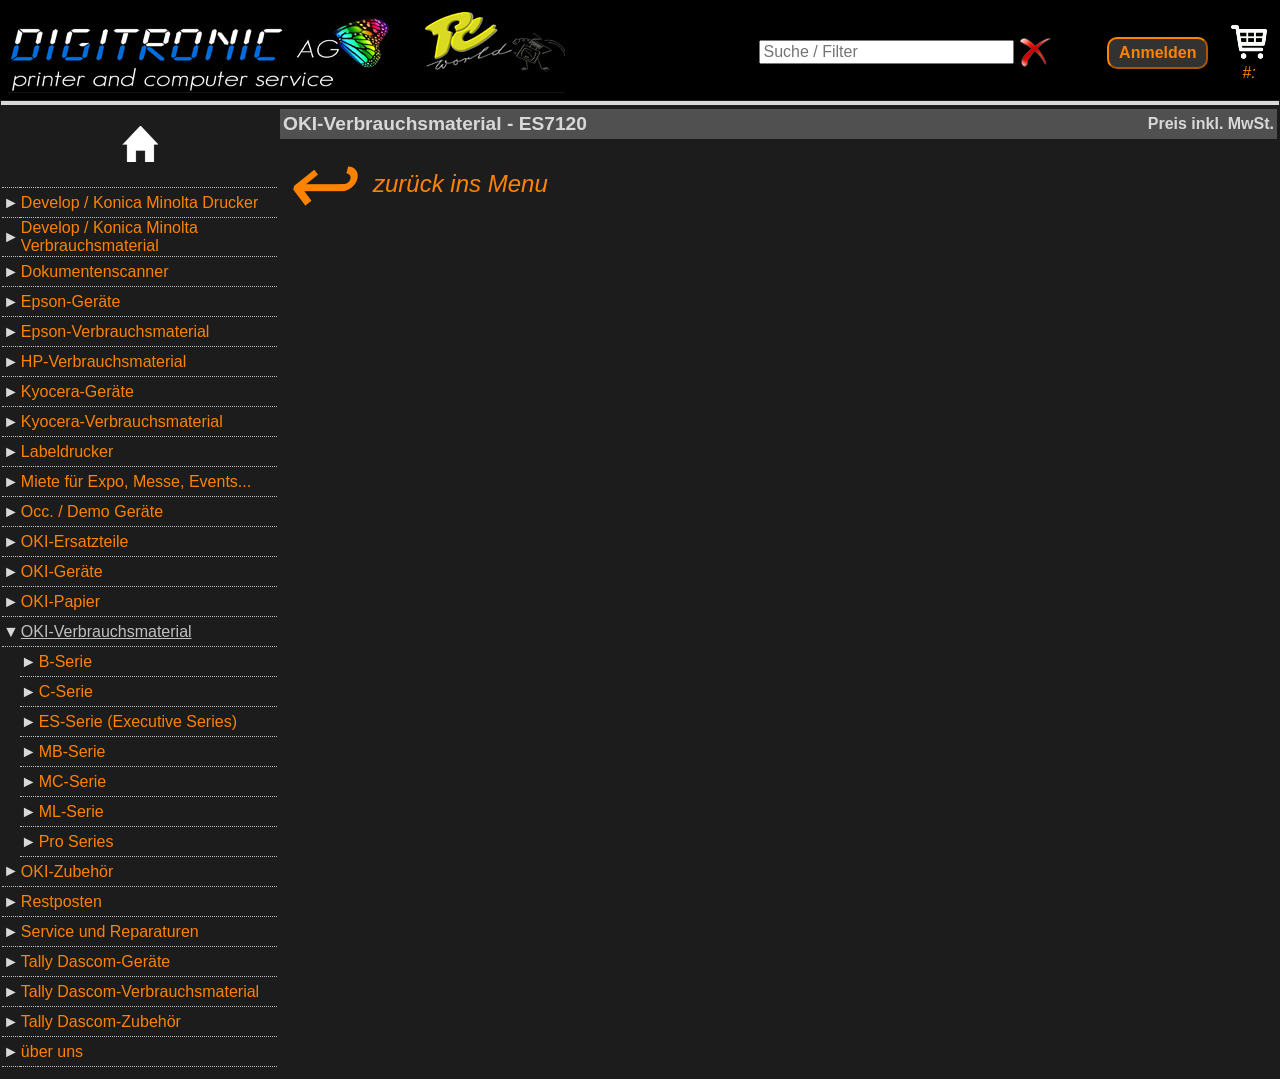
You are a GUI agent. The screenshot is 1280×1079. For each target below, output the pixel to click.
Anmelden (1157, 52)
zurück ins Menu (415, 184)
